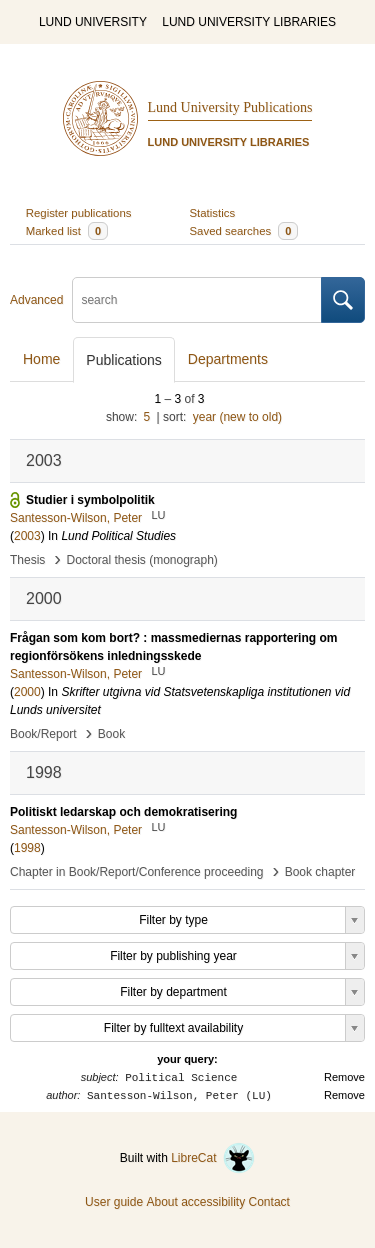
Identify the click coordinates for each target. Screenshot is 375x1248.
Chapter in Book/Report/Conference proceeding (137, 872)
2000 (27, 692)
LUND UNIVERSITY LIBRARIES (249, 22)
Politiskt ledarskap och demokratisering (123, 812)
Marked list (67, 231)
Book (111, 734)
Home (41, 359)
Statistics (213, 213)
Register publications (79, 213)
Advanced (36, 300)
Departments (228, 359)
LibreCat (213, 1158)
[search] (197, 300)
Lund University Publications (230, 107)
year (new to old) (237, 417)
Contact (269, 1202)
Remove (344, 1077)
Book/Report (43, 734)
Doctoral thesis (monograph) (141, 560)
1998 (27, 848)
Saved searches (244, 231)
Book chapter (320, 872)
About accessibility (195, 1202)
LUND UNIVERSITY (93, 22)
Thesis (27, 560)
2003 (27, 536)
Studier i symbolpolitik (90, 500)
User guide (114, 1202)
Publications (124, 360)
